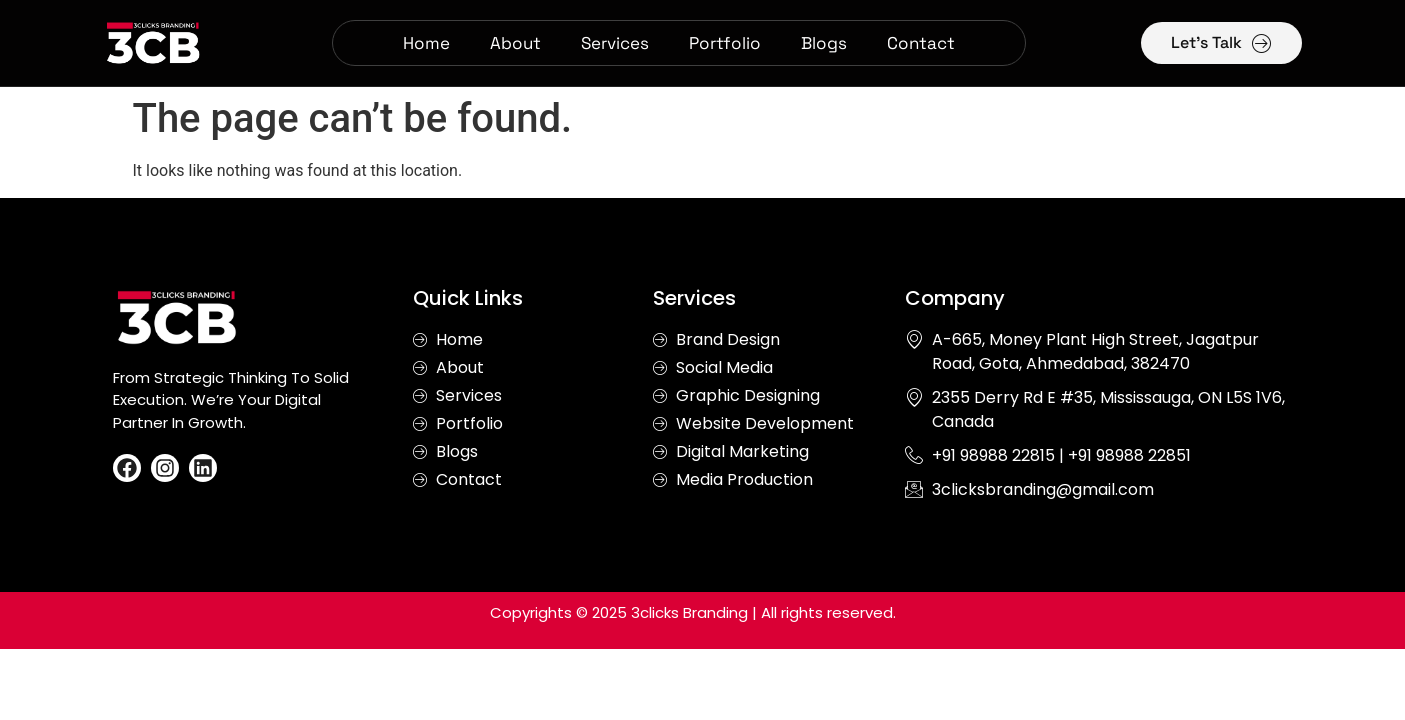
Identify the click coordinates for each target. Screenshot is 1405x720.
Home (426, 43)
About (515, 43)
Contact (921, 43)
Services (615, 43)
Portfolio (725, 43)
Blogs (824, 43)
